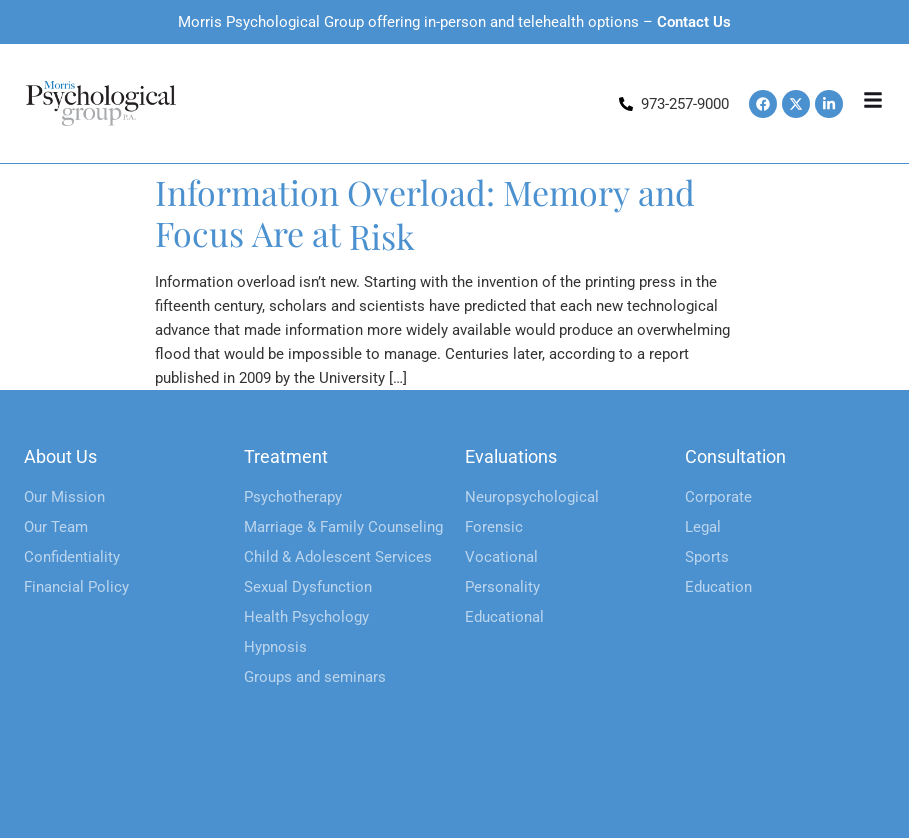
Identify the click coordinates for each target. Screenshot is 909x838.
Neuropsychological (532, 497)
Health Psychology (306, 617)
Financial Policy (76, 587)
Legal (703, 527)
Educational (504, 617)
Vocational (501, 557)
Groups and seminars (315, 677)
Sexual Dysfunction (308, 587)
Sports (707, 557)
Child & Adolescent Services (338, 557)
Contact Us (694, 22)
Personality (502, 587)
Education (718, 587)
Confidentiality (72, 557)
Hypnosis (275, 647)
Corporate (718, 497)
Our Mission (64, 497)
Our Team (56, 527)
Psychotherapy (293, 497)
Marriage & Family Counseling (343, 527)
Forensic (494, 527)
